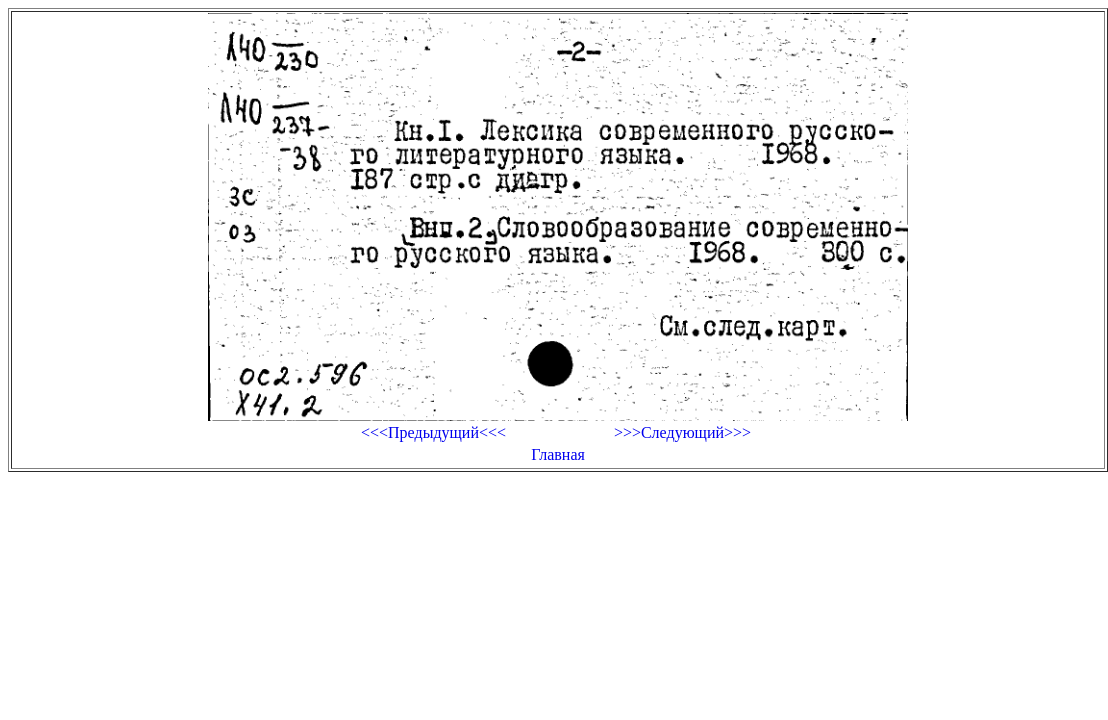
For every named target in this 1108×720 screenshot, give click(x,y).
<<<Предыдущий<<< (433, 432)
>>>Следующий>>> (682, 432)
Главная (558, 454)
